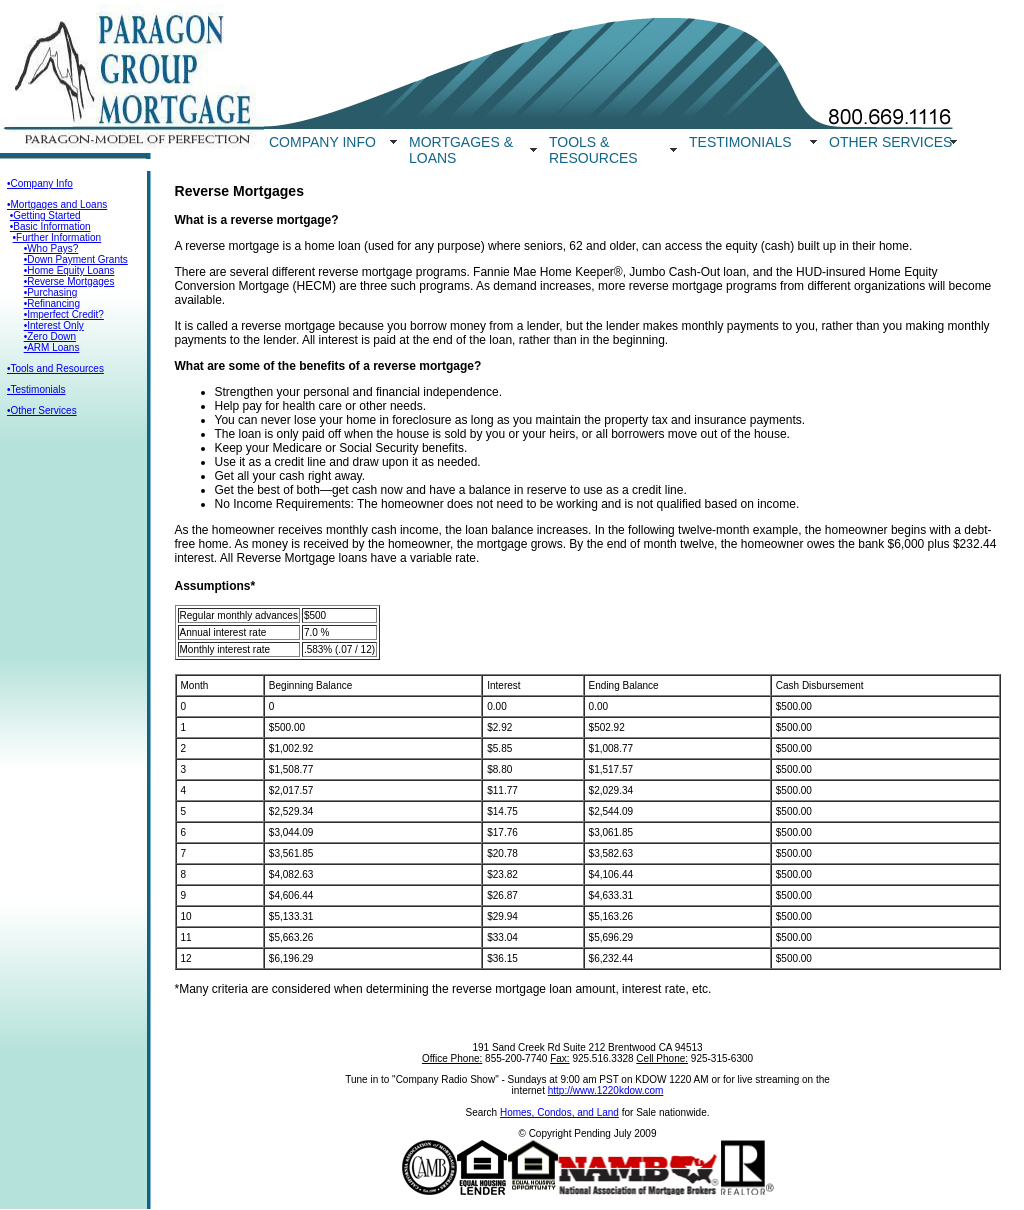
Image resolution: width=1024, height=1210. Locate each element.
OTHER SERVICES (890, 142)
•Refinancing (52, 303)
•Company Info (40, 183)
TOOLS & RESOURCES (593, 150)
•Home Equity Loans (69, 270)
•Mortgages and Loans (57, 204)
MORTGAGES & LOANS (461, 150)
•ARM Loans (52, 347)
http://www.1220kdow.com (606, 1090)
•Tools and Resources (55, 368)
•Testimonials (36, 389)
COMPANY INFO (322, 142)
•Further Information (57, 237)
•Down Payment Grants (76, 259)
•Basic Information (50, 226)
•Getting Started (45, 215)
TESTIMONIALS (740, 142)
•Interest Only (54, 325)
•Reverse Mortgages (69, 281)
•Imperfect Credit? (64, 314)
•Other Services (42, 410)
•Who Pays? (51, 248)
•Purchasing (51, 292)
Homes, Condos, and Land (559, 1112)
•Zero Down (50, 336)
